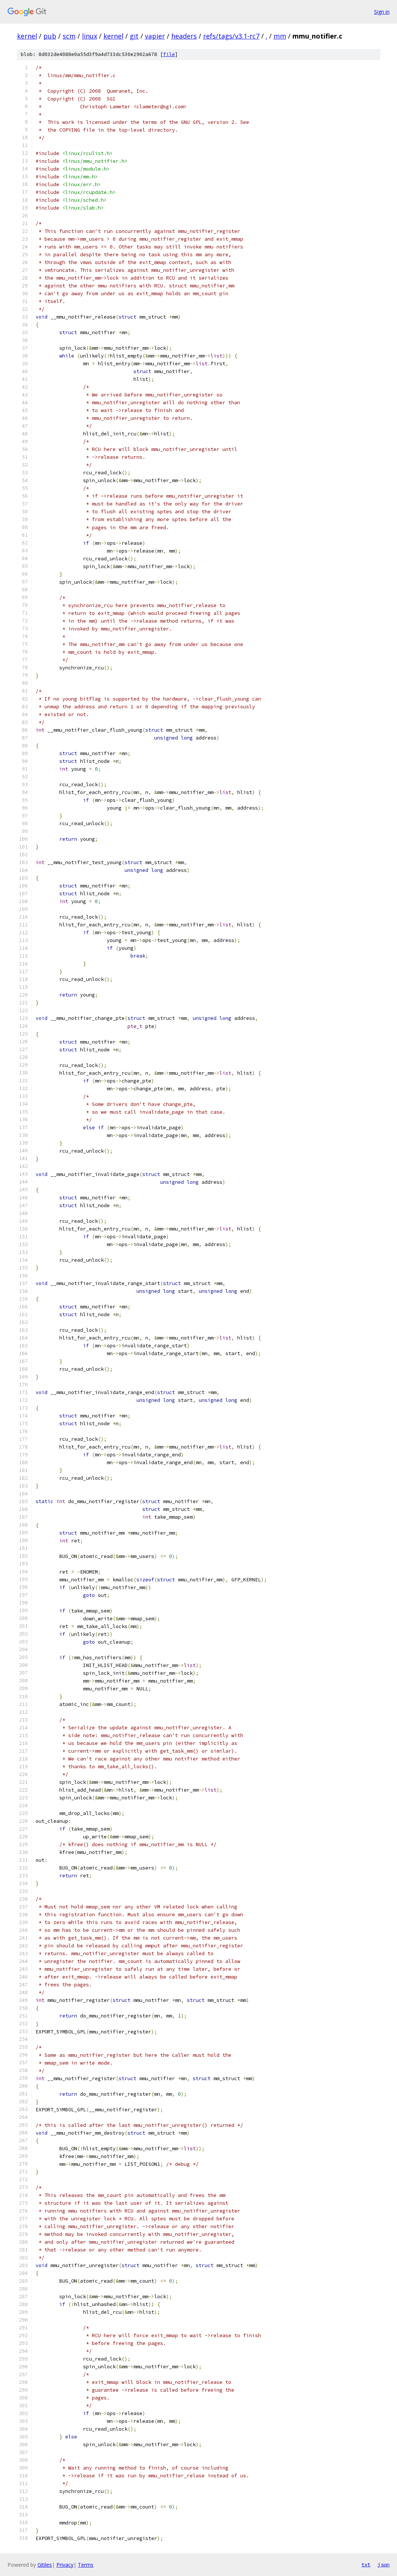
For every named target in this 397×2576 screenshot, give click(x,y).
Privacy (64, 2564)
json (384, 2564)
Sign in (382, 11)
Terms (85, 2564)
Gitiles (44, 2564)
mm (280, 36)
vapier (155, 36)
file (169, 54)
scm (69, 36)
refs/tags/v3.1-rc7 (231, 36)
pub (49, 36)
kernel (27, 36)
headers (184, 36)
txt (365, 2564)
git (134, 36)
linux (89, 36)
